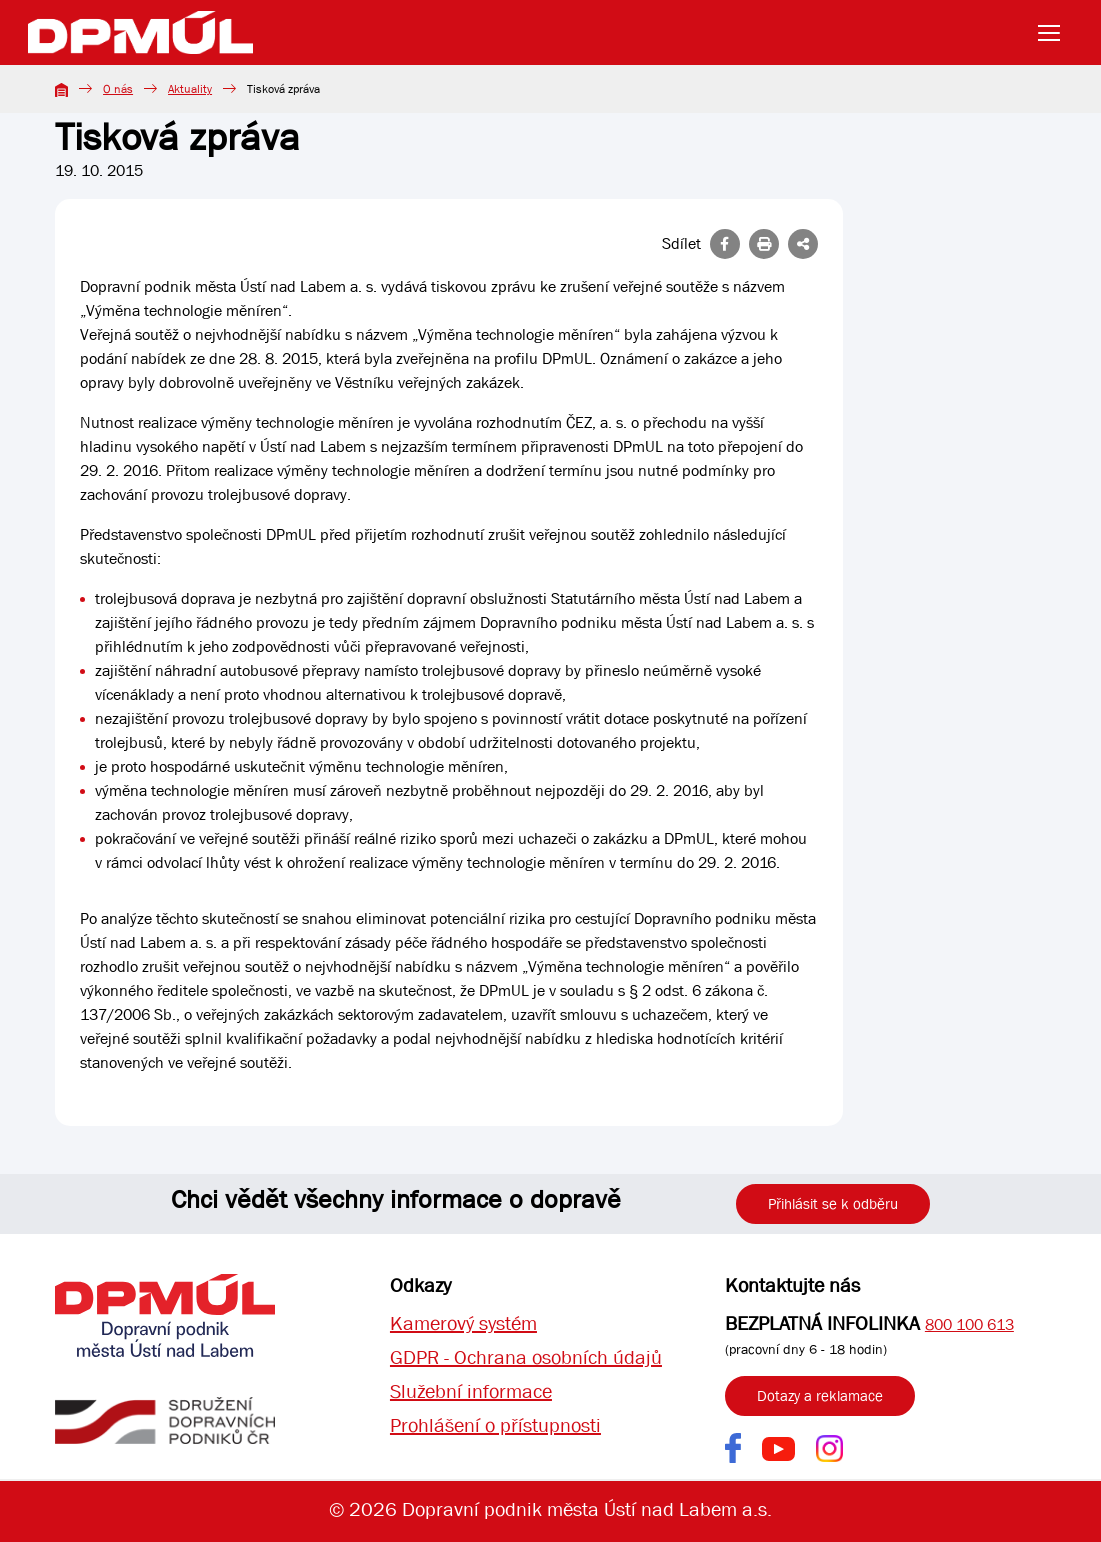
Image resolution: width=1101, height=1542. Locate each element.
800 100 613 (969, 1324)
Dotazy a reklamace (820, 1396)
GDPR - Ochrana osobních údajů (526, 1357)
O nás (118, 89)
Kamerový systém (463, 1323)
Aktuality (190, 89)
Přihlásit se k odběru (833, 1204)
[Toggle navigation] (1055, 33)
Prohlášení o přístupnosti (495, 1425)
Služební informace (471, 1391)
